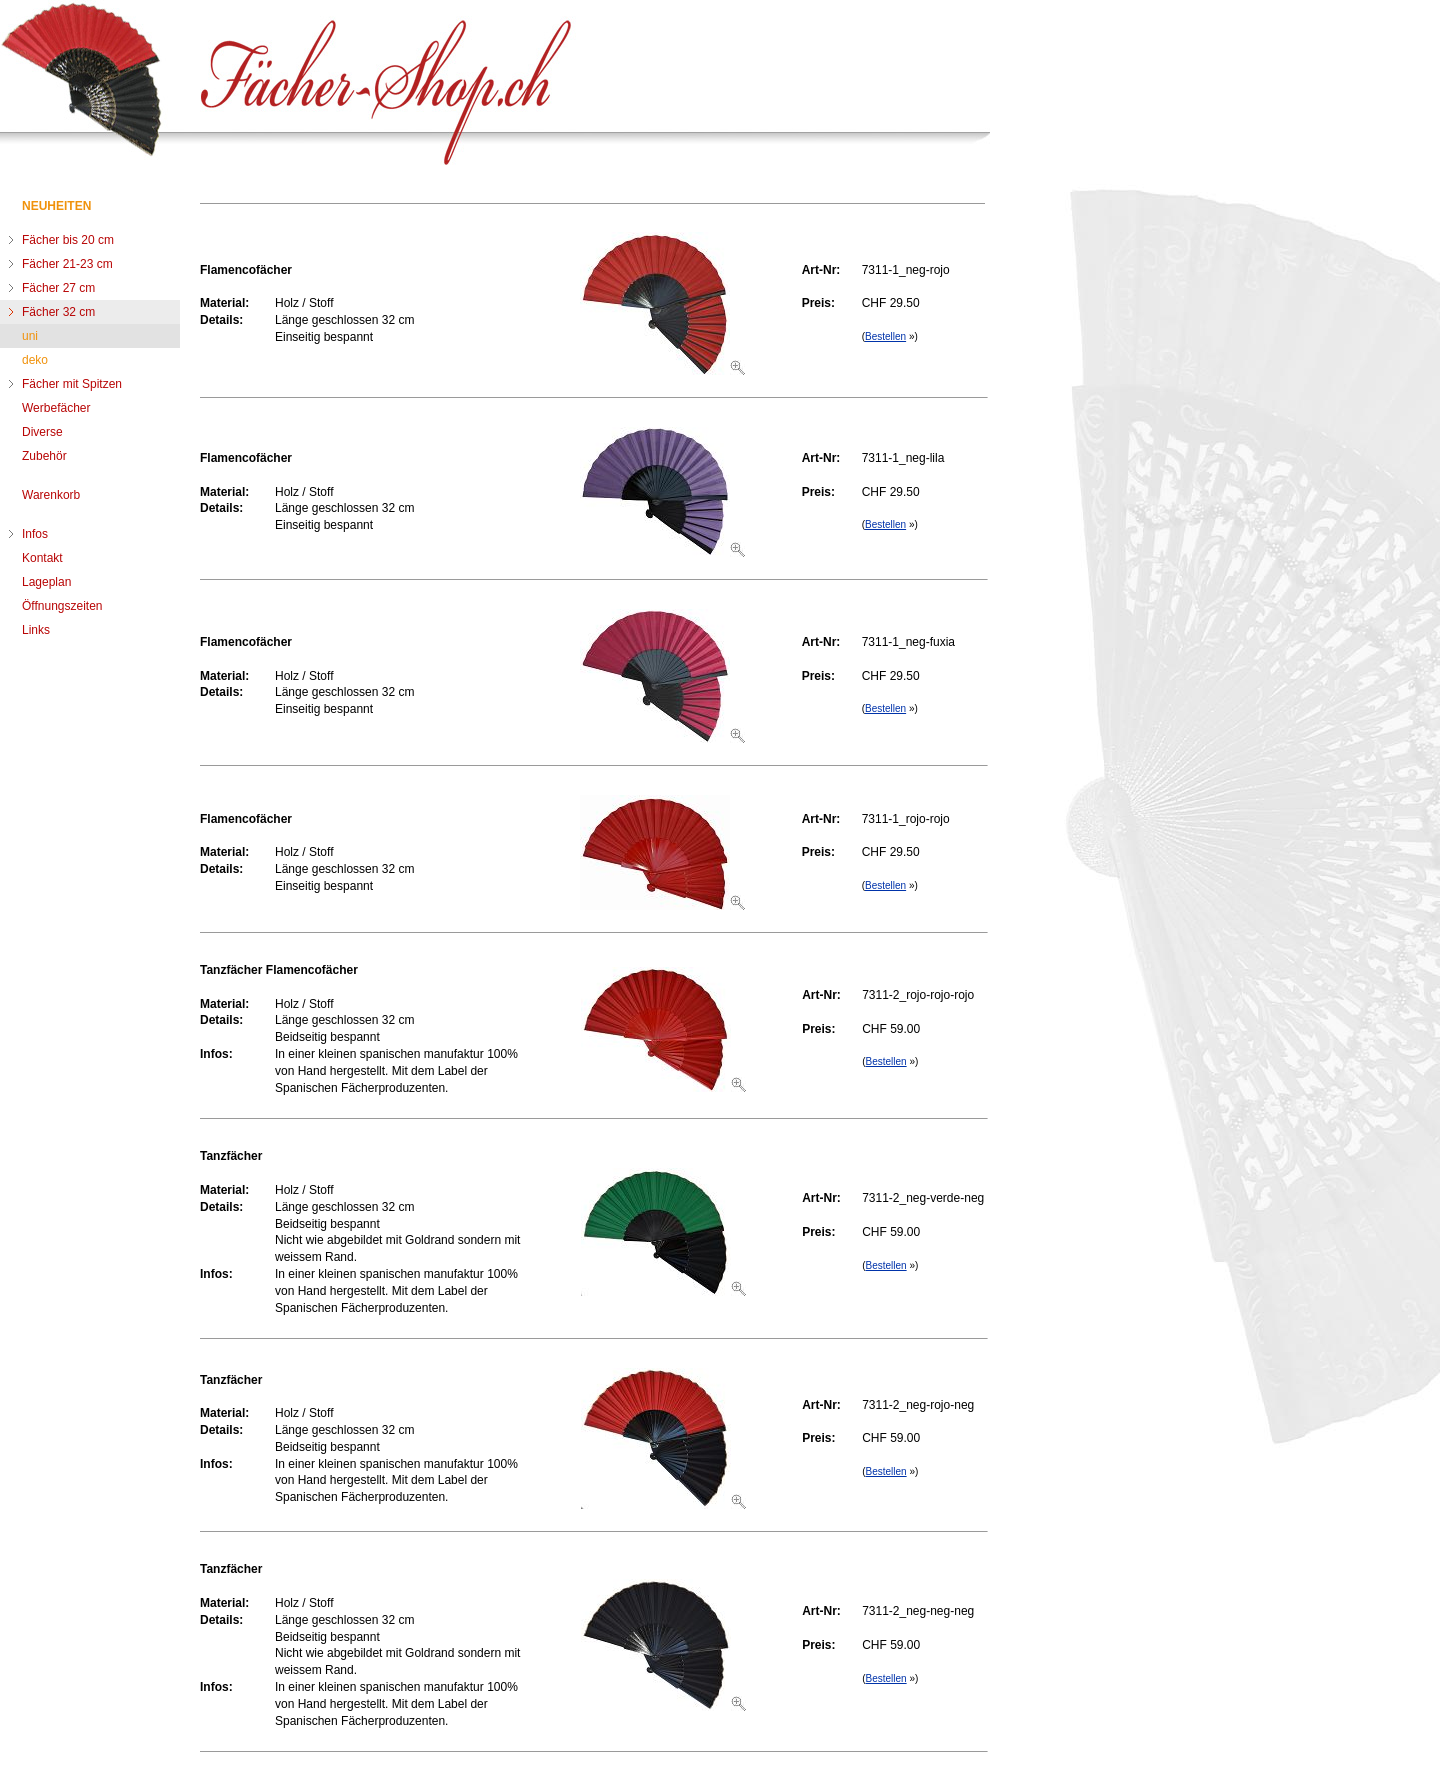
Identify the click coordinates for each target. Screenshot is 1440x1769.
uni (30, 336)
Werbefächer (56, 408)
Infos (35, 534)
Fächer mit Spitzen (72, 384)
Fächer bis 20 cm (68, 240)
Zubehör (44, 456)
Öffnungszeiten (62, 606)
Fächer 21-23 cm (67, 264)
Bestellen (885, 336)
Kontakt (42, 558)
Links (36, 630)
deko (35, 360)
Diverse (42, 432)
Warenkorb (51, 495)
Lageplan (46, 582)
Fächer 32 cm (58, 312)
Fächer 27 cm (58, 288)
